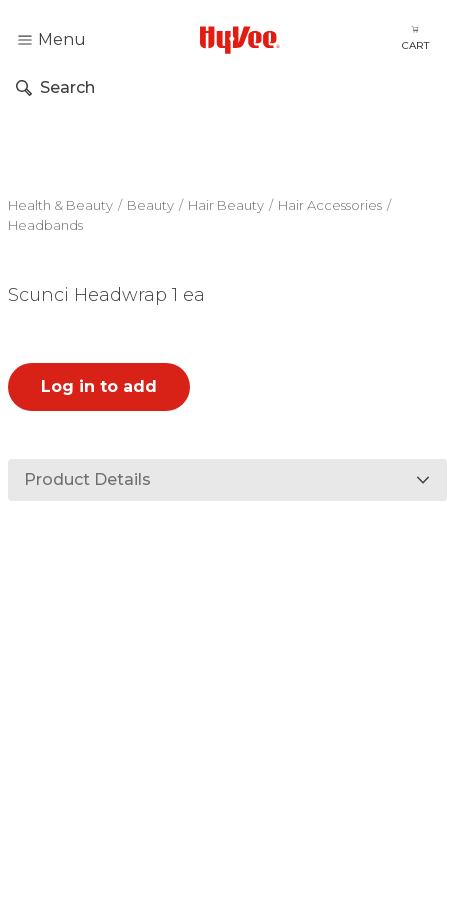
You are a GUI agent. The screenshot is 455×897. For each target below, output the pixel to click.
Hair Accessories (330, 205)
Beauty (150, 205)
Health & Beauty (60, 205)
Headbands (45, 225)
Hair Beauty (226, 205)
